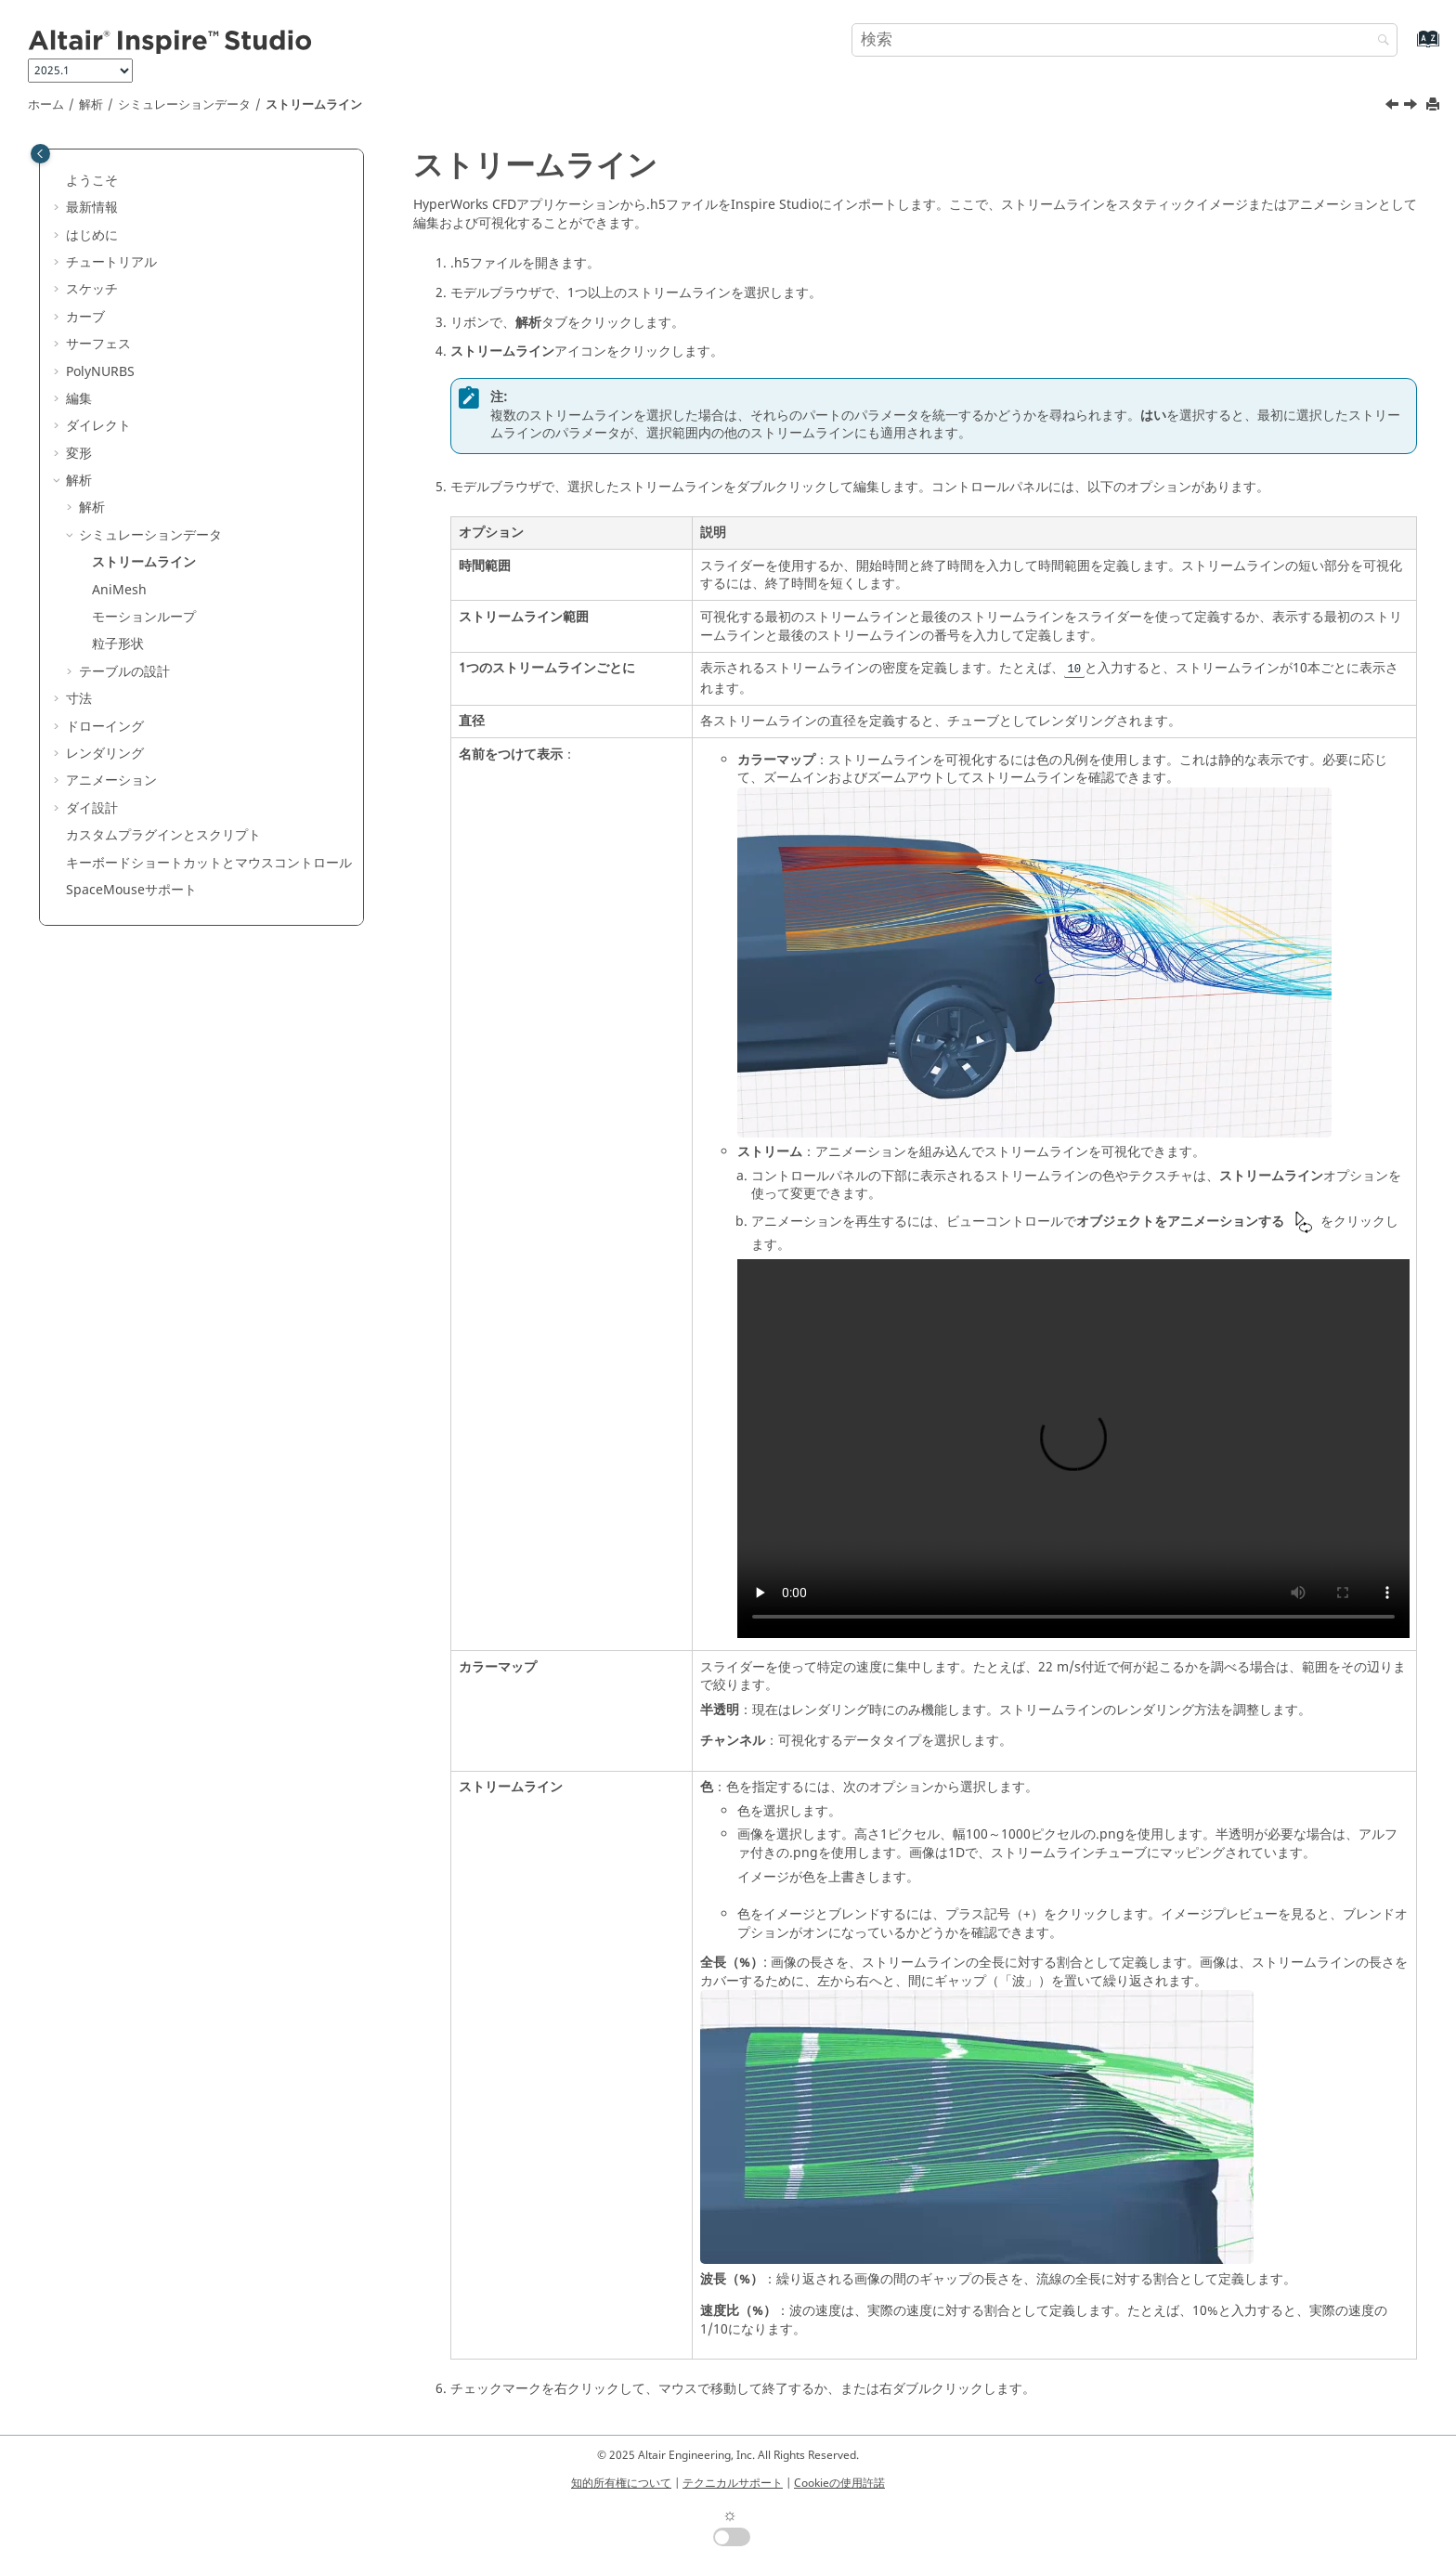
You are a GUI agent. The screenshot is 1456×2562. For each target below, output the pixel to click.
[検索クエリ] (1125, 40)
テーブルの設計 (124, 672)
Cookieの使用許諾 (839, 2483)
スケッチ (92, 289)
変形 (79, 453)
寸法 (79, 699)
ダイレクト (98, 426)
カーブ (85, 317)
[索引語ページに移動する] (1408, 48)
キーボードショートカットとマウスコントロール (209, 863)
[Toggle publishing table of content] (40, 153)
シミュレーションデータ (184, 105)
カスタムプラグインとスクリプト (163, 835)
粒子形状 (118, 644)
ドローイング (105, 726)
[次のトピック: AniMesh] (1412, 107)
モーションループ (144, 617)
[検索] (1379, 41)
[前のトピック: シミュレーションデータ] (1393, 107)
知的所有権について (621, 2483)
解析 (91, 105)
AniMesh (119, 590)
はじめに (92, 235)
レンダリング (105, 753)
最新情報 (92, 207)
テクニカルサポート (732, 2483)
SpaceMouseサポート (131, 890)
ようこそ (92, 180)
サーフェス (98, 344)
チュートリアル (111, 262)
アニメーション (111, 780)
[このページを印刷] (1434, 105)
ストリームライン (314, 105)
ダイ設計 (92, 808)
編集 (79, 399)
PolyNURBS (100, 372)
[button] (58, 181)
